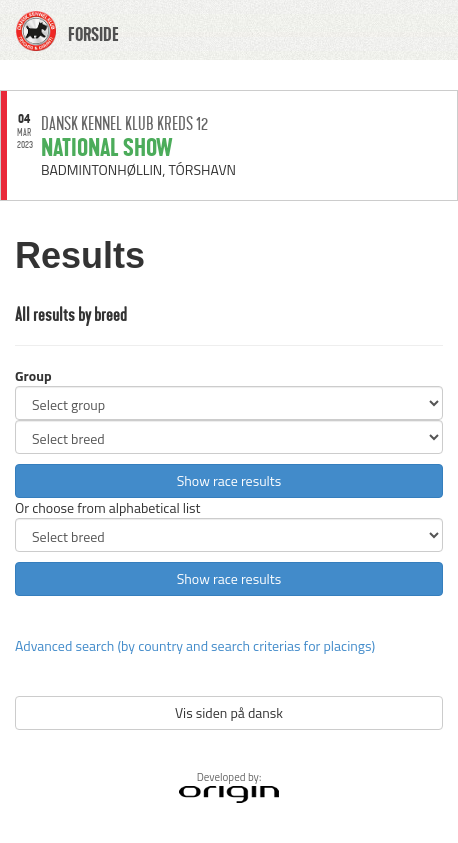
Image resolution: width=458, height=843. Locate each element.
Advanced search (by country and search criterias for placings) (195, 645)
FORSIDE (93, 35)
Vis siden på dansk (229, 712)
